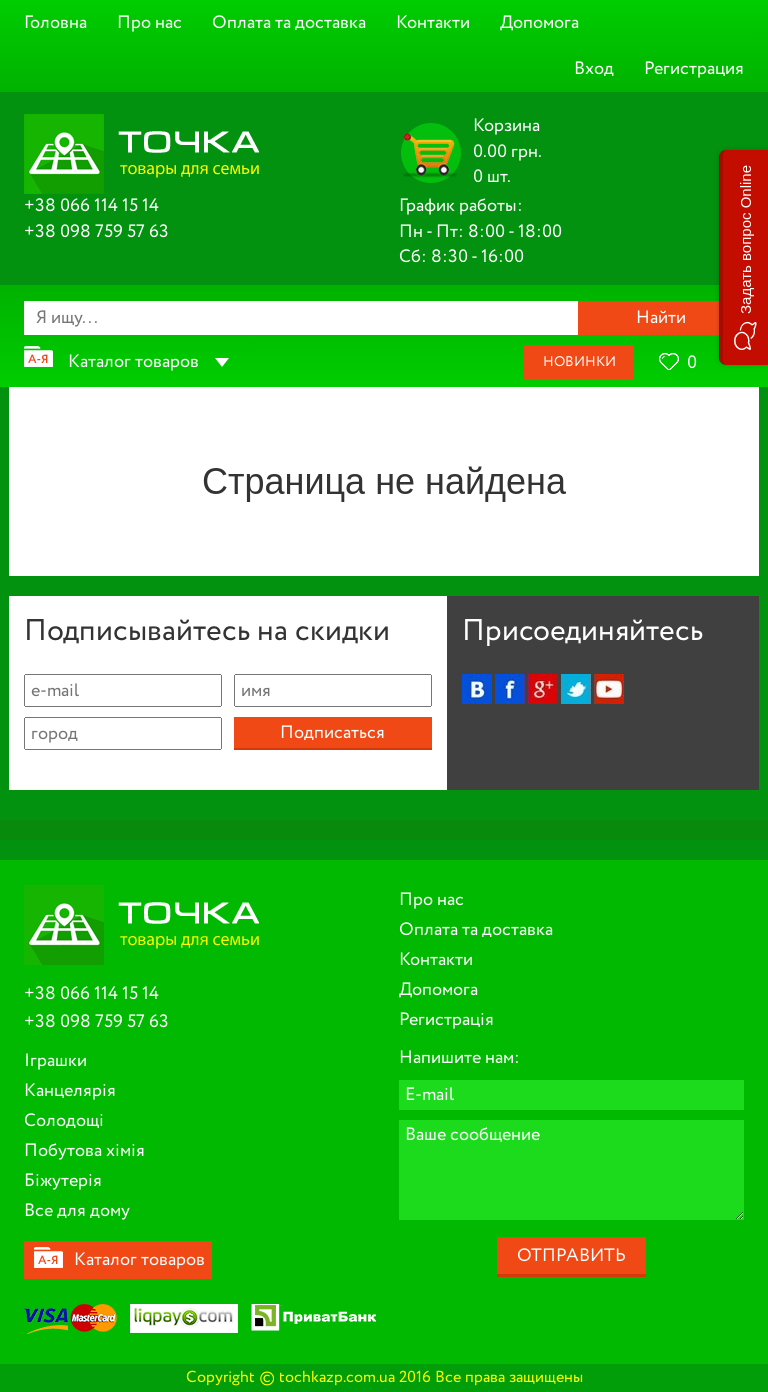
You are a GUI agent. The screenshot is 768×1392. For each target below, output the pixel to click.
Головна (55, 23)
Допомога (539, 23)
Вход (594, 69)
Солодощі (64, 1121)
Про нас (149, 23)
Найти (661, 318)
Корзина (506, 126)
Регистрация (694, 69)
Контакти (433, 23)
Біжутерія (63, 1181)
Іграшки (55, 1061)
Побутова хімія (84, 1151)
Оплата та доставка (289, 23)
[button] (743, 257)
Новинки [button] (579, 362)
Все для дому (77, 1211)
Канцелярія (70, 1091)
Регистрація (446, 1020)
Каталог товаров (133, 362)
